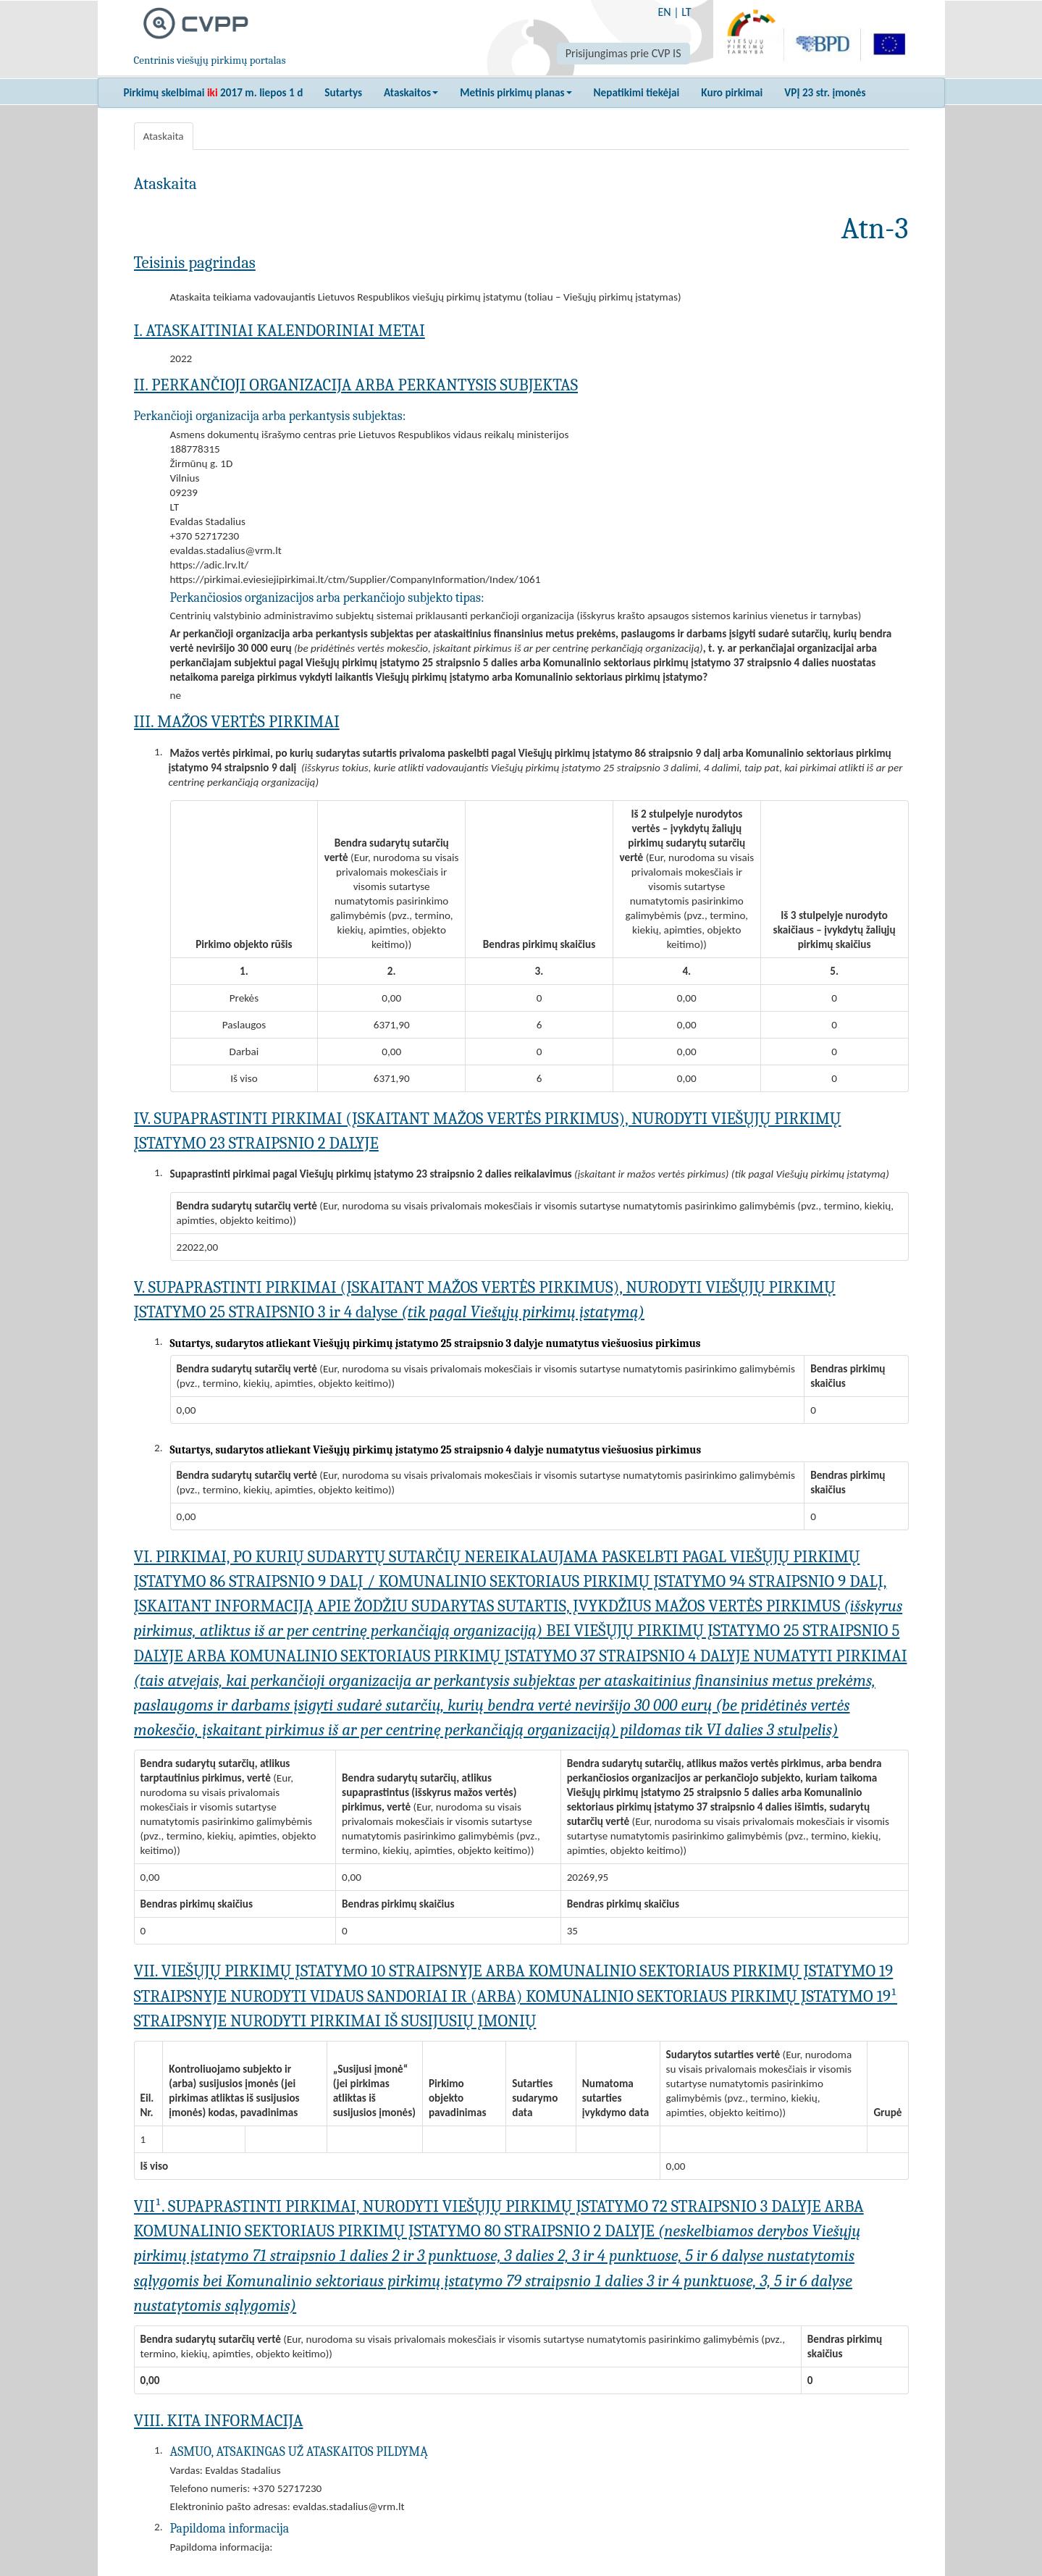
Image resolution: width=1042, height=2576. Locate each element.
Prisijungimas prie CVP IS (623, 53)
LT (686, 12)
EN (664, 12)
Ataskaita (163, 136)
